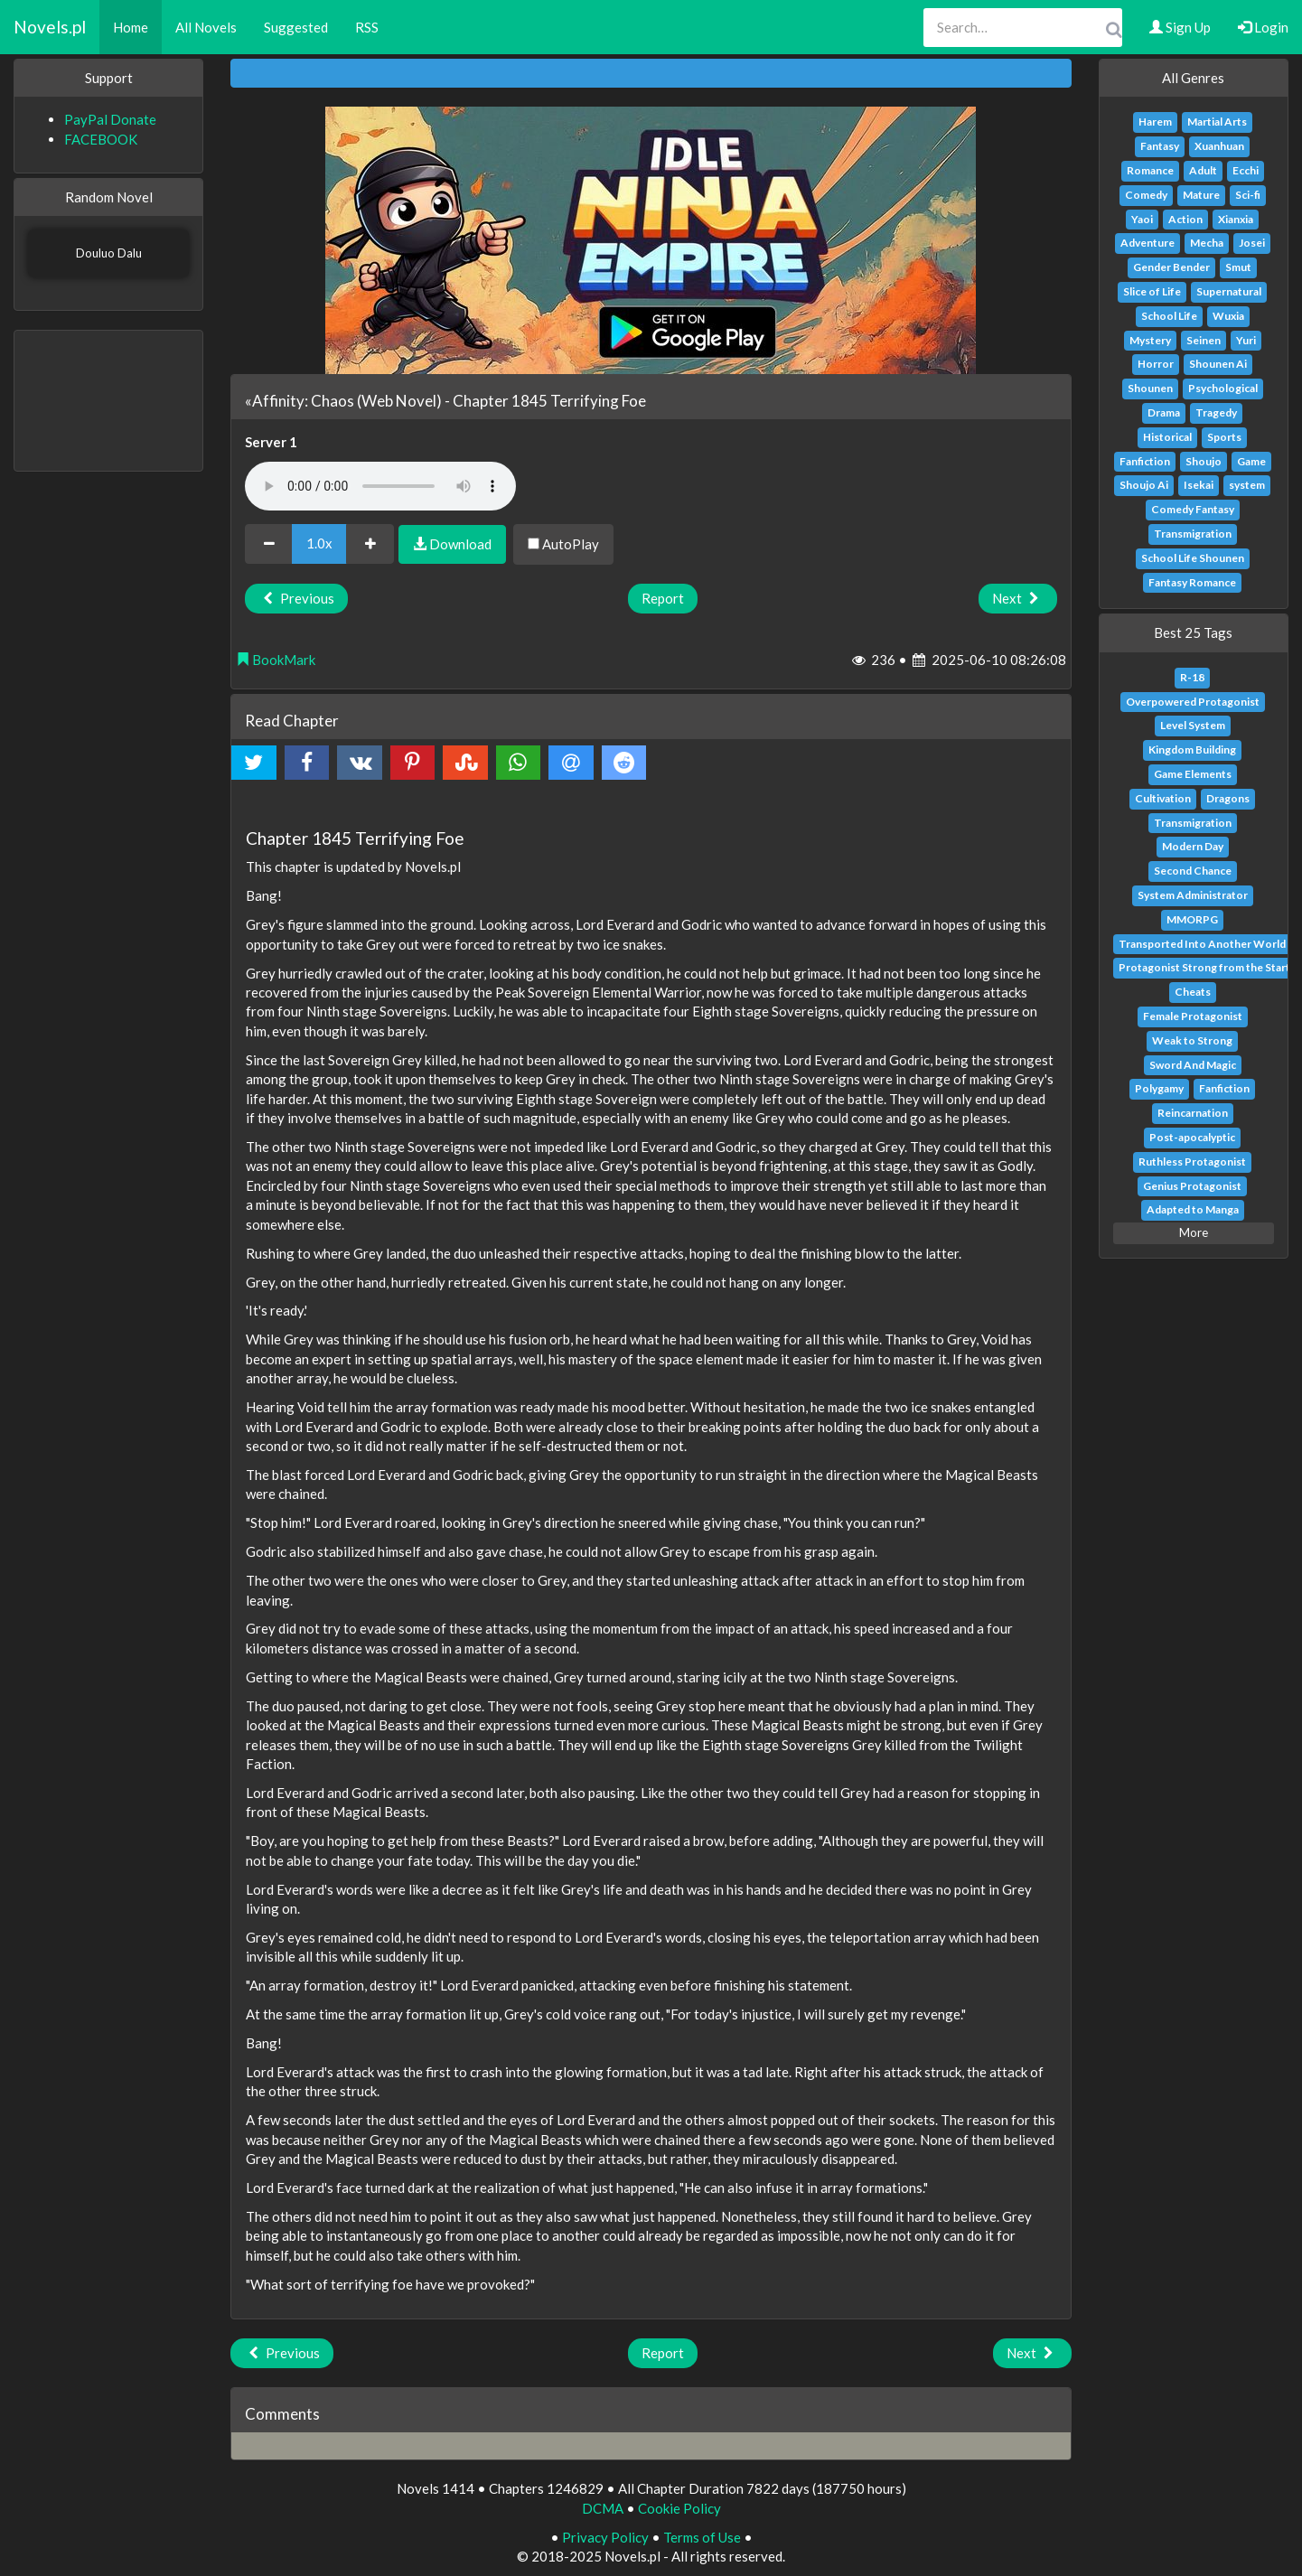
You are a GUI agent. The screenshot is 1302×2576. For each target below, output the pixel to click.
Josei (1252, 242)
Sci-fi (1247, 194)
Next (1018, 598)
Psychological (1223, 388)
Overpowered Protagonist (1193, 701)
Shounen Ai (1218, 363)
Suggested (296, 27)
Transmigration (1193, 533)
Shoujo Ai (1143, 485)
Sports (1224, 437)
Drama (1163, 412)
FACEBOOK (100, 139)
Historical (1167, 437)
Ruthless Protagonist (1192, 1161)
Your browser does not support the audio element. (380, 486)
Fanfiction (1144, 461)
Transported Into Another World (1202, 944)
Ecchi (1245, 170)
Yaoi (1142, 219)
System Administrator (1193, 895)
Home (130, 27)
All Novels (206, 27)
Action (1185, 219)
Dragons (1228, 798)
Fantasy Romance (1192, 582)
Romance (1150, 170)
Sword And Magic (1192, 1065)
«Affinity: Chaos (299, 400)
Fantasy (1159, 146)
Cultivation (1163, 798)
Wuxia (1228, 316)
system (1247, 485)
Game (1251, 461)
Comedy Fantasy (1192, 509)
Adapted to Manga (1193, 1209)
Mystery (1150, 340)
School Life (1169, 316)
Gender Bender (1171, 267)
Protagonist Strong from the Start (1204, 967)
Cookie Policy (679, 2508)
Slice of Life (1152, 291)
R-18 (1192, 677)
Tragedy (1216, 412)
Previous (296, 598)
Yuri (1246, 340)
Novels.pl (50, 26)
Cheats (1193, 991)
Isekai (1198, 485)
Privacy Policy (605, 2537)
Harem (1155, 121)
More (1193, 1232)
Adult (1203, 170)
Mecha (1206, 242)
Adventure (1147, 242)
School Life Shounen (1192, 558)
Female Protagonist (1192, 1016)
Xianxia (1235, 219)
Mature (1201, 194)
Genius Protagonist (1192, 1186)
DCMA (602, 2508)
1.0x (319, 543)
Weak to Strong (1192, 1040)
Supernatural (1228, 291)
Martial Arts (1217, 121)
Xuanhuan (1219, 146)
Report (663, 598)
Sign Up (1180, 27)
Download (452, 544)
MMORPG (1192, 919)
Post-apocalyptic (1192, 1137)
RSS (367, 27)
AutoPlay (563, 544)
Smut (1238, 267)
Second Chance (1193, 870)
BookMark (275, 659)
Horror (1156, 363)
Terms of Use (702, 2537)
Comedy (1146, 194)
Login (1263, 27)
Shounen (1150, 388)
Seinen (1203, 340)
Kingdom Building (1192, 749)
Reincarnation (1192, 1112)
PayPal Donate (110, 119)
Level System (1192, 725)
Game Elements (1193, 774)
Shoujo (1203, 461)
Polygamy (1159, 1088)
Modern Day (1192, 846)
